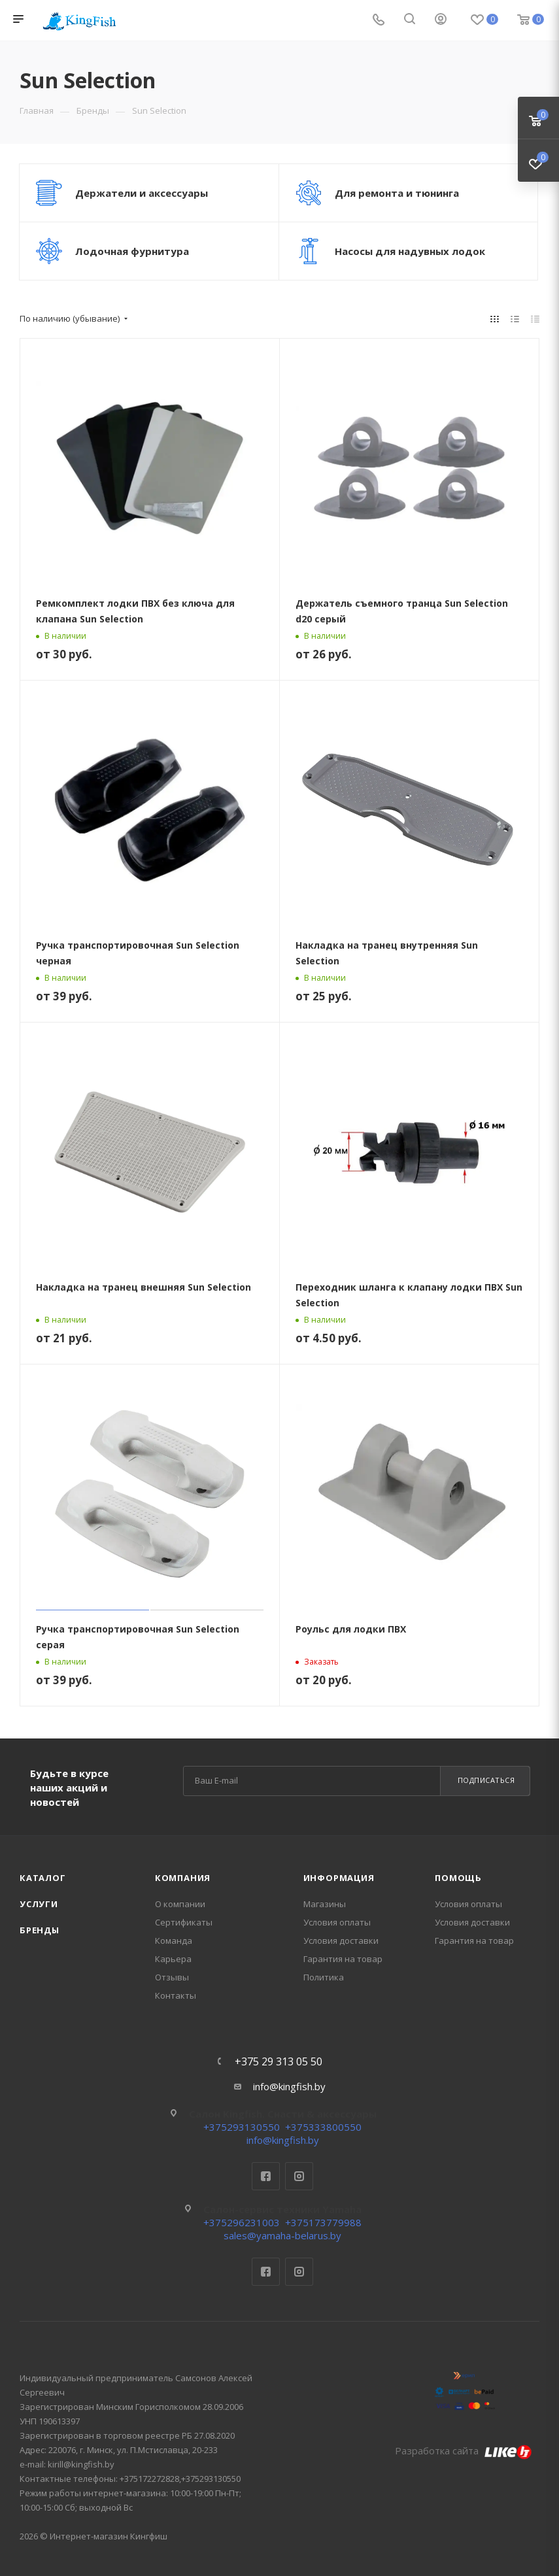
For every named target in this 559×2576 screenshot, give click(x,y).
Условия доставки (341, 1940)
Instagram (299, 2176)
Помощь (458, 1878)
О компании (180, 1904)
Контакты (175, 1995)
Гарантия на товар (342, 1959)
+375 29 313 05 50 (278, 2061)
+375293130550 (241, 2126)
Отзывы (172, 1977)
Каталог (43, 1878)
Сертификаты (183, 1922)
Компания (183, 1878)
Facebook (266, 2176)
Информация (339, 1878)
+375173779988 (323, 2222)
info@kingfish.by (289, 2086)
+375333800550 (323, 2126)
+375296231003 (241, 2222)
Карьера (173, 1959)
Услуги (39, 1904)
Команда (173, 1940)
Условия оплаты (337, 1922)
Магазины (324, 1904)
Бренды (39, 1930)
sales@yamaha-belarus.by (282, 2235)
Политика (323, 1977)
